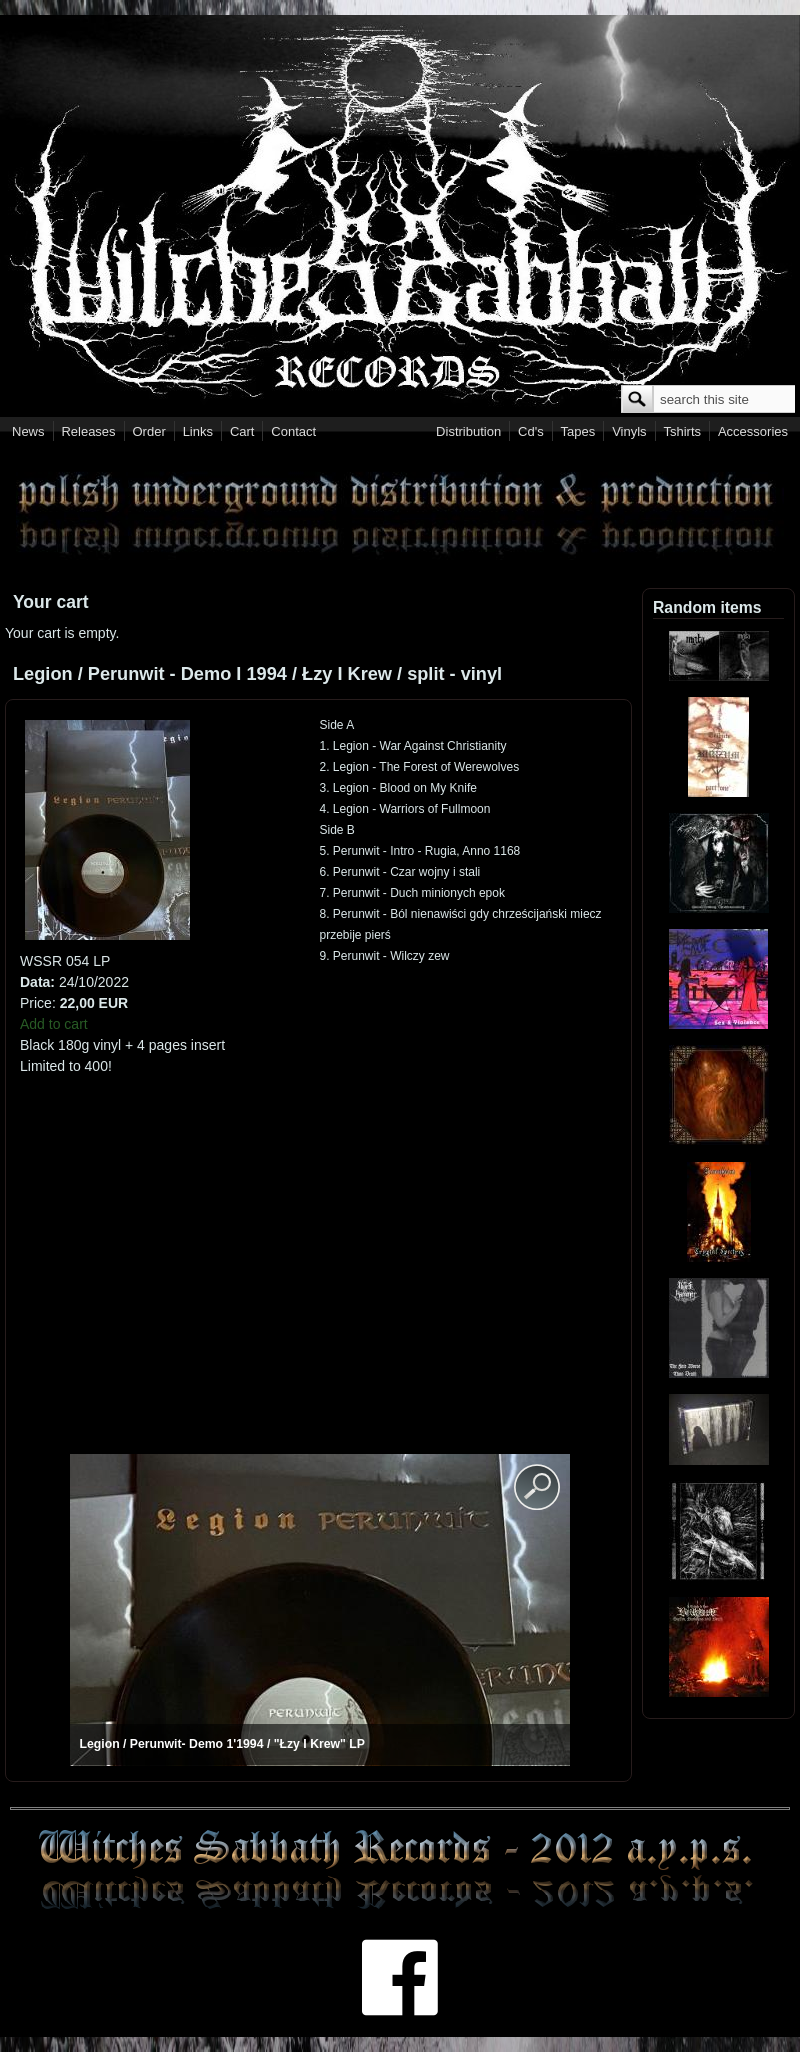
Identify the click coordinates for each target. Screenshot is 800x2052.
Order (149, 431)
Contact (293, 431)
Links (198, 431)
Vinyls (629, 431)
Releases (88, 431)
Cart (242, 431)
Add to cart (54, 1024)
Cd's (531, 431)
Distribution (468, 431)
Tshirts (682, 431)
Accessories (753, 431)
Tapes (578, 431)
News (28, 431)
